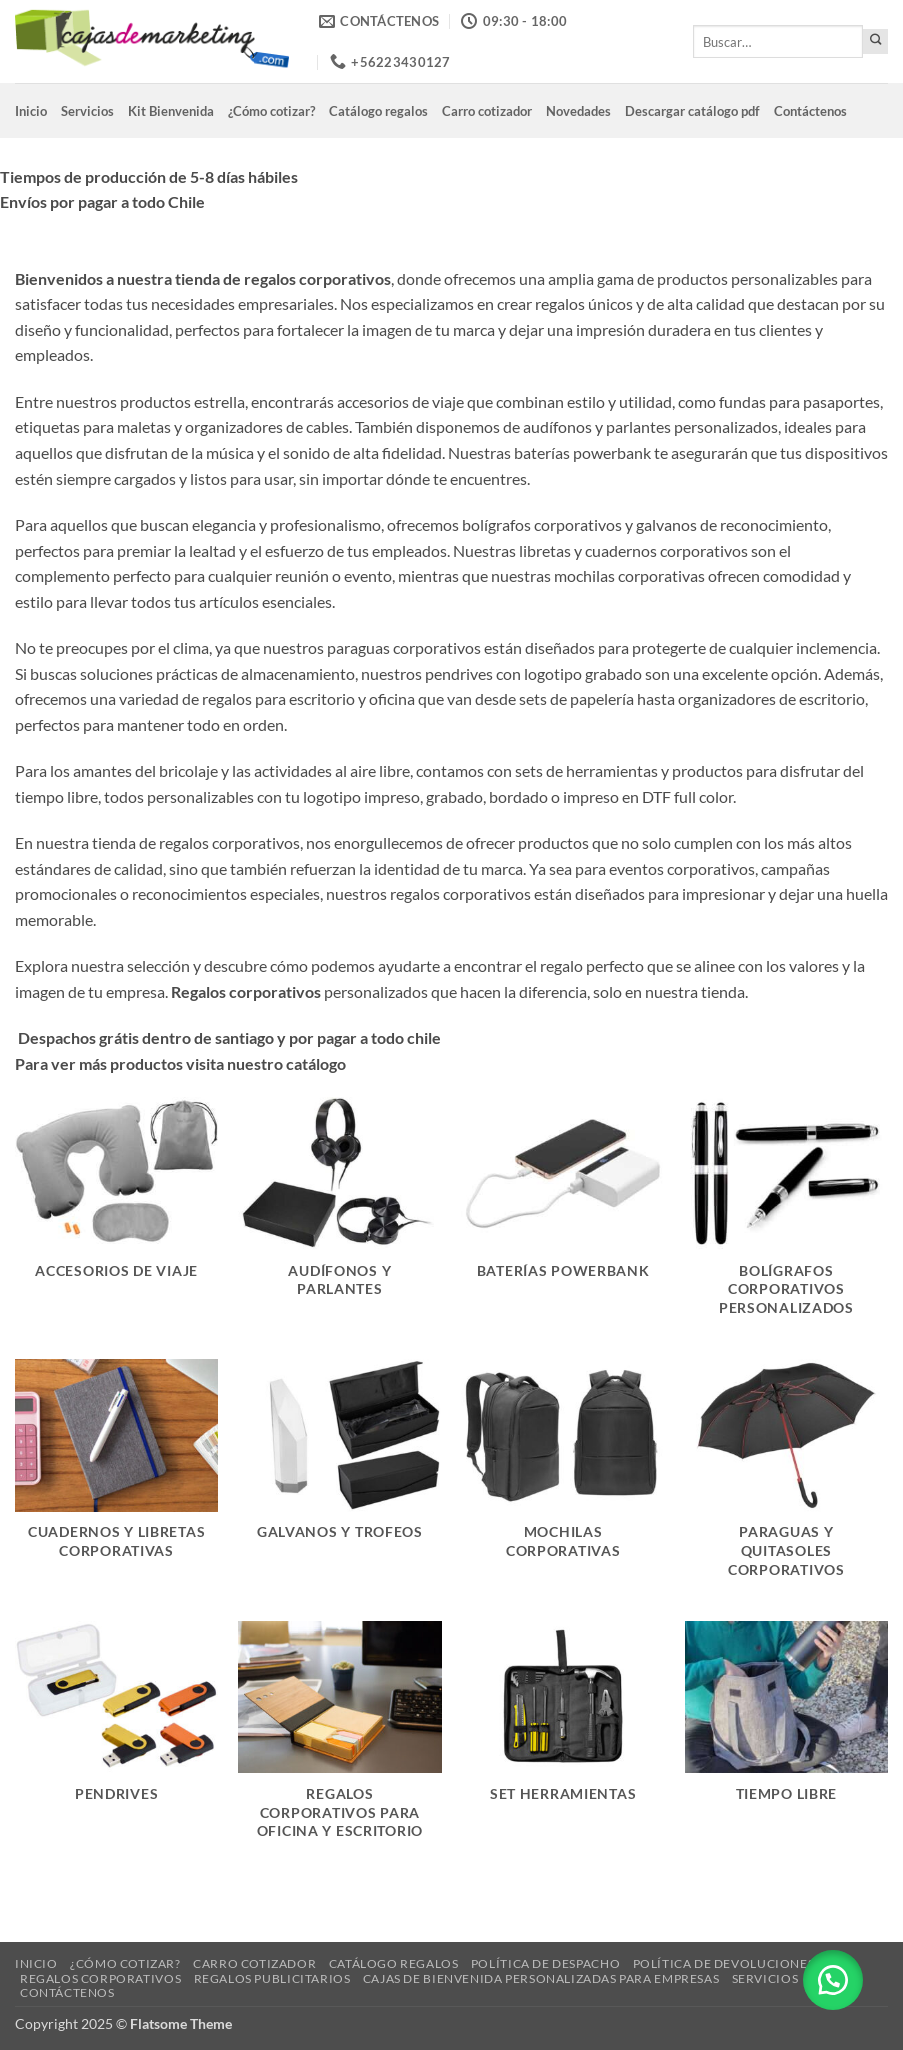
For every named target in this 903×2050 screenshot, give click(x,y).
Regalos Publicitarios (272, 1978)
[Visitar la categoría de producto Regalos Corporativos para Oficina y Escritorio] (340, 1742)
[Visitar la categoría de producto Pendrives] (117, 1742)
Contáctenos (810, 111)
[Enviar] (875, 41)
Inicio (31, 111)
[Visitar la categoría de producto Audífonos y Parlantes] (340, 1218)
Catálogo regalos (378, 111)
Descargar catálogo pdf (692, 111)
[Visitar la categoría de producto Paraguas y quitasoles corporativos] (787, 1480)
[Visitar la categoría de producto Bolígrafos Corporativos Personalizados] (787, 1218)
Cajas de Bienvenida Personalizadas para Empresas (541, 1978)
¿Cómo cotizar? (271, 111)
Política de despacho (545, 1963)
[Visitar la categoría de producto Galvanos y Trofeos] (340, 1480)
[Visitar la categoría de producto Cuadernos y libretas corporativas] (117, 1480)
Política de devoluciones (724, 1963)
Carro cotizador (487, 111)
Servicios (87, 111)
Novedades (578, 111)
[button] (833, 1980)
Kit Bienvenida (171, 111)
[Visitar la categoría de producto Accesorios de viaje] (117, 1218)
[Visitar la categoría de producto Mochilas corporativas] (563, 1480)
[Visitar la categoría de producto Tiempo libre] (787, 1742)
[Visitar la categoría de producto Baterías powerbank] (563, 1218)
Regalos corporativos (100, 1978)
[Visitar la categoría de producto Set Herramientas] (563, 1742)
